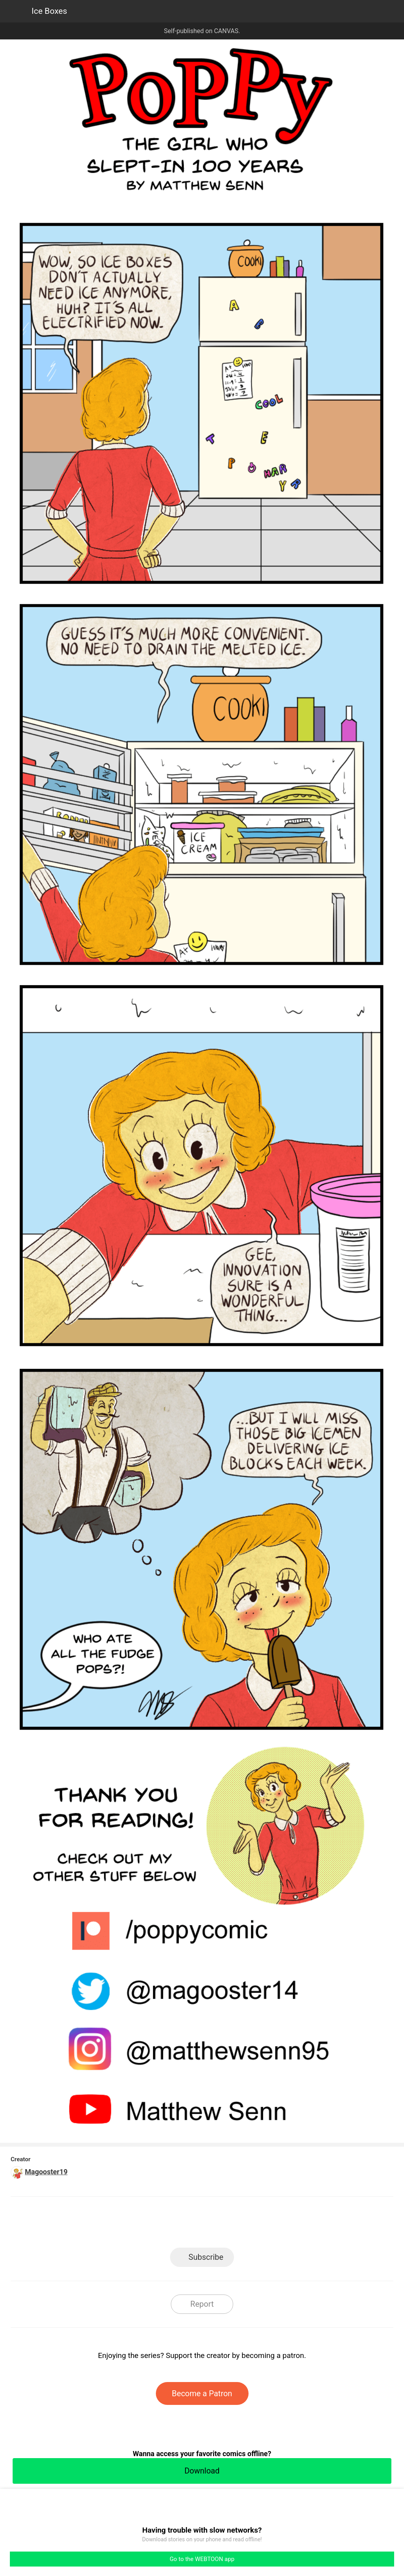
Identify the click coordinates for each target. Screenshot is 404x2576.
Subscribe (206, 2257)
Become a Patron (202, 2393)
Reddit (273, 2225)
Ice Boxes (49, 11)
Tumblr (238, 2225)
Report (201, 2304)
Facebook (167, 2225)
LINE (131, 2225)
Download (201, 2470)
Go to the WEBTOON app (202, 2559)
